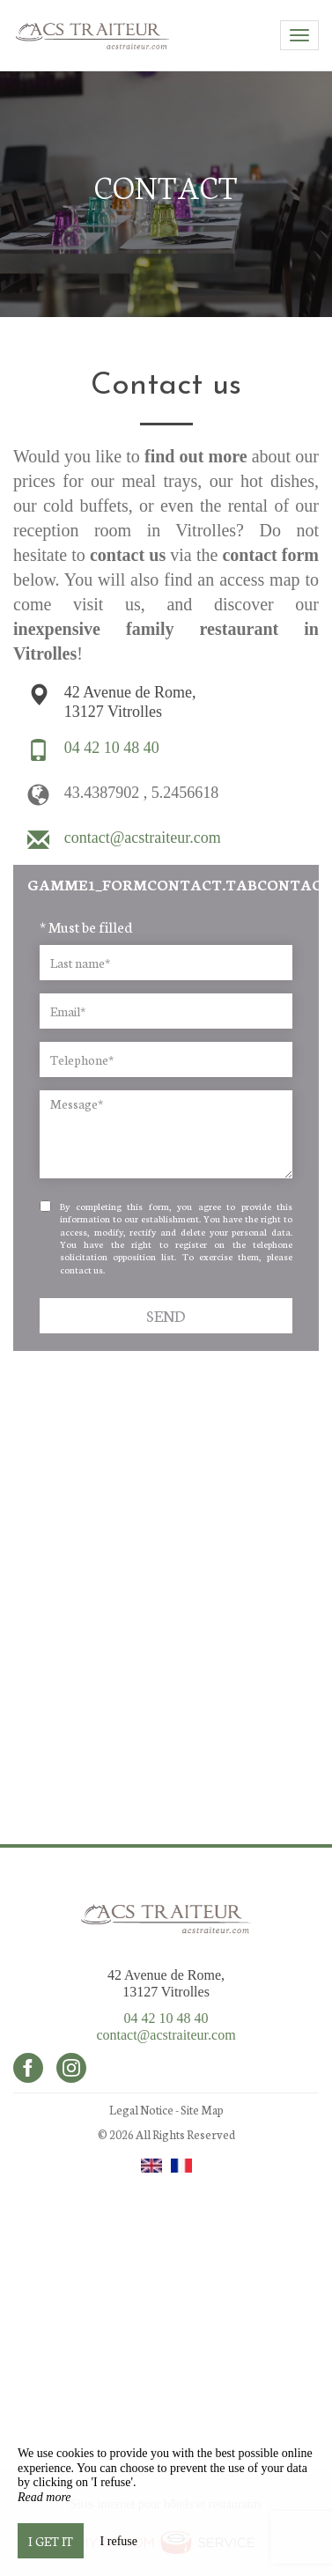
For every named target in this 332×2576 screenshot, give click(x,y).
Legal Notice (141, 2109)
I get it (50, 2541)
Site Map (202, 2109)
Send (166, 1315)
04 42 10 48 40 (166, 2018)
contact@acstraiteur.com (165, 2034)
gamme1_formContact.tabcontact (172, 884)
